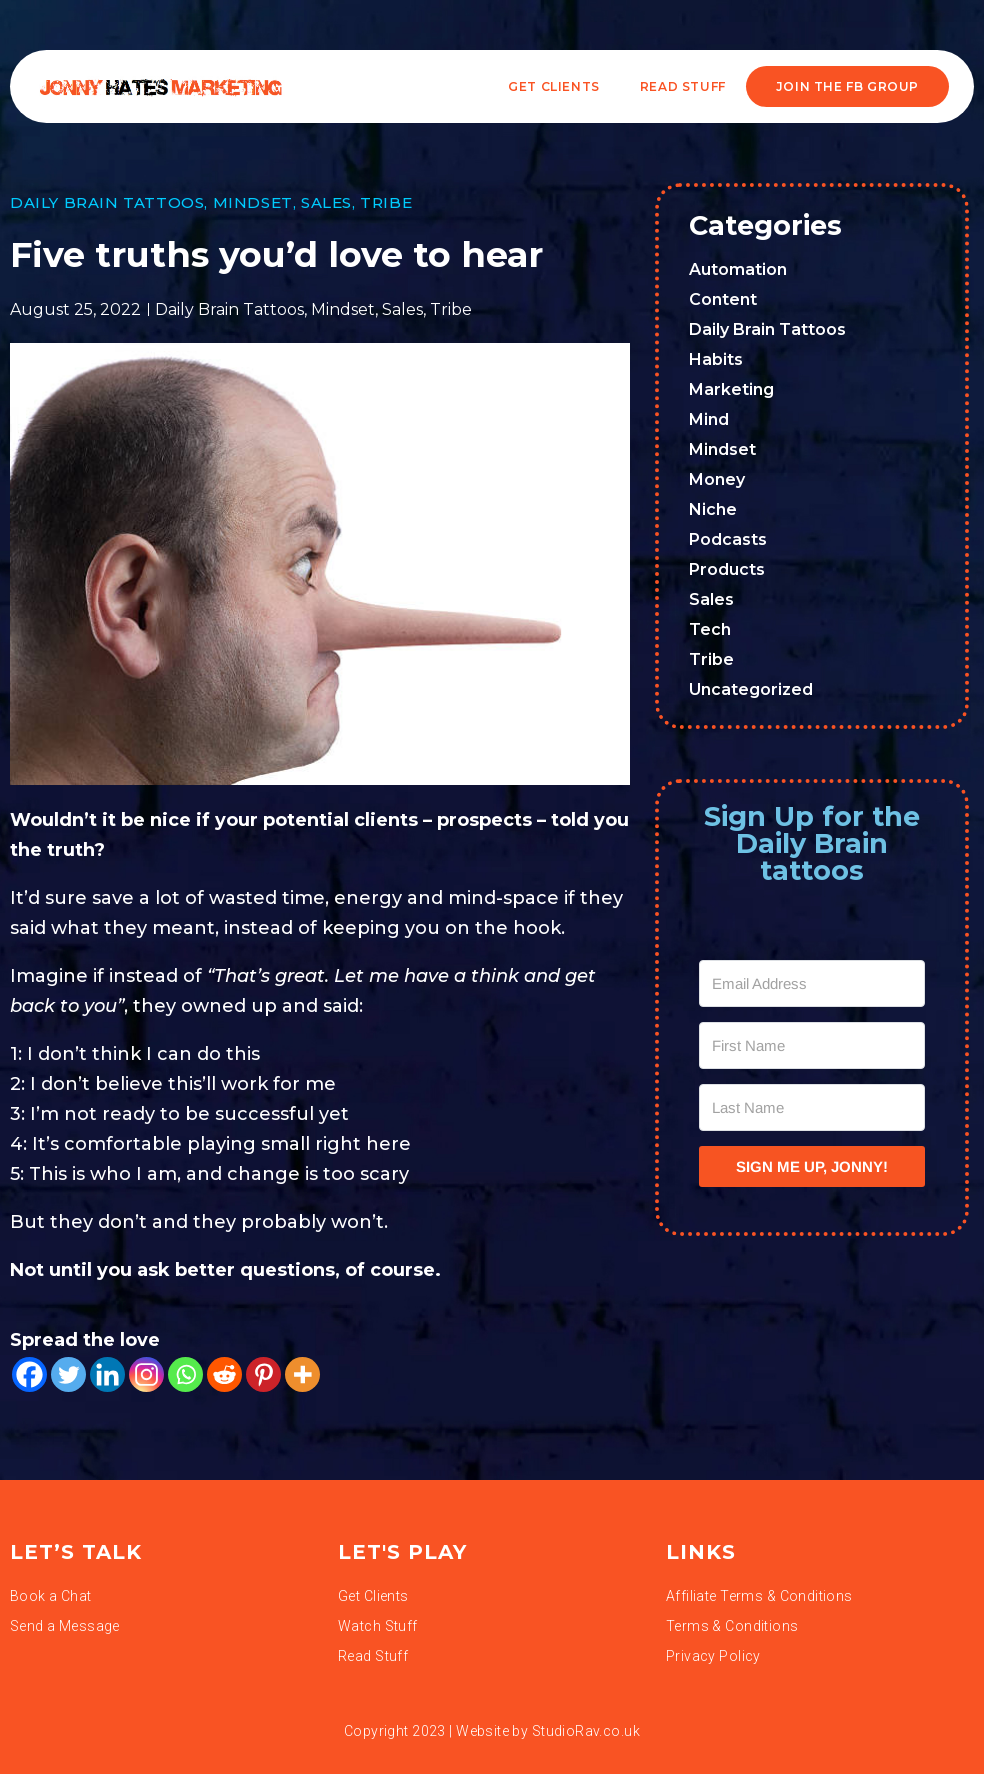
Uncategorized (751, 689)
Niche (713, 509)
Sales (326, 202)
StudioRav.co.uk (586, 1731)
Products (727, 569)
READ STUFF (683, 86)
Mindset (253, 202)
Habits (716, 359)
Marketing (731, 389)
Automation (738, 269)
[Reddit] (224, 1374)
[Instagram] (146, 1374)
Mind (709, 419)
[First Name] (812, 1045)
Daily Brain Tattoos (107, 202)
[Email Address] (812, 983)
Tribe (386, 202)
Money (717, 479)
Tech (710, 629)
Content (723, 299)
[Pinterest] (263, 1374)
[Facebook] (29, 1374)
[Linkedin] (107, 1374)
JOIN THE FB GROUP (847, 86)
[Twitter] (68, 1374)
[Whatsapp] (185, 1374)
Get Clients (554, 86)
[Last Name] (812, 1107)
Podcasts (728, 539)
